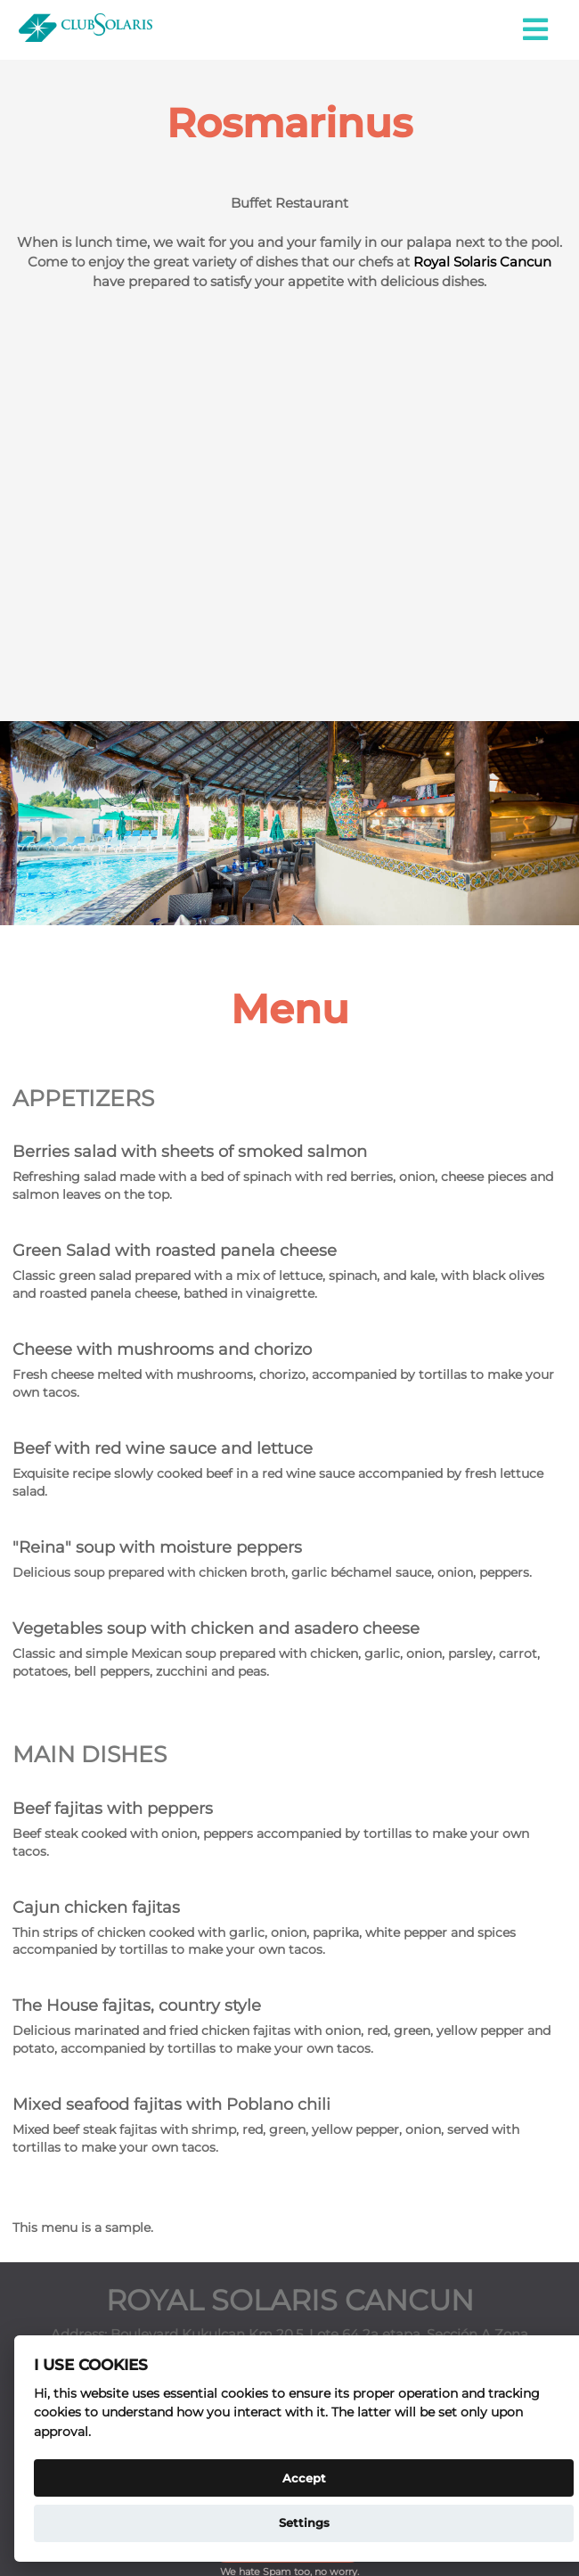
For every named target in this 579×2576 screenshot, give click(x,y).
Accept (304, 2478)
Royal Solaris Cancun (482, 261)
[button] (536, 29)
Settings (304, 2522)
